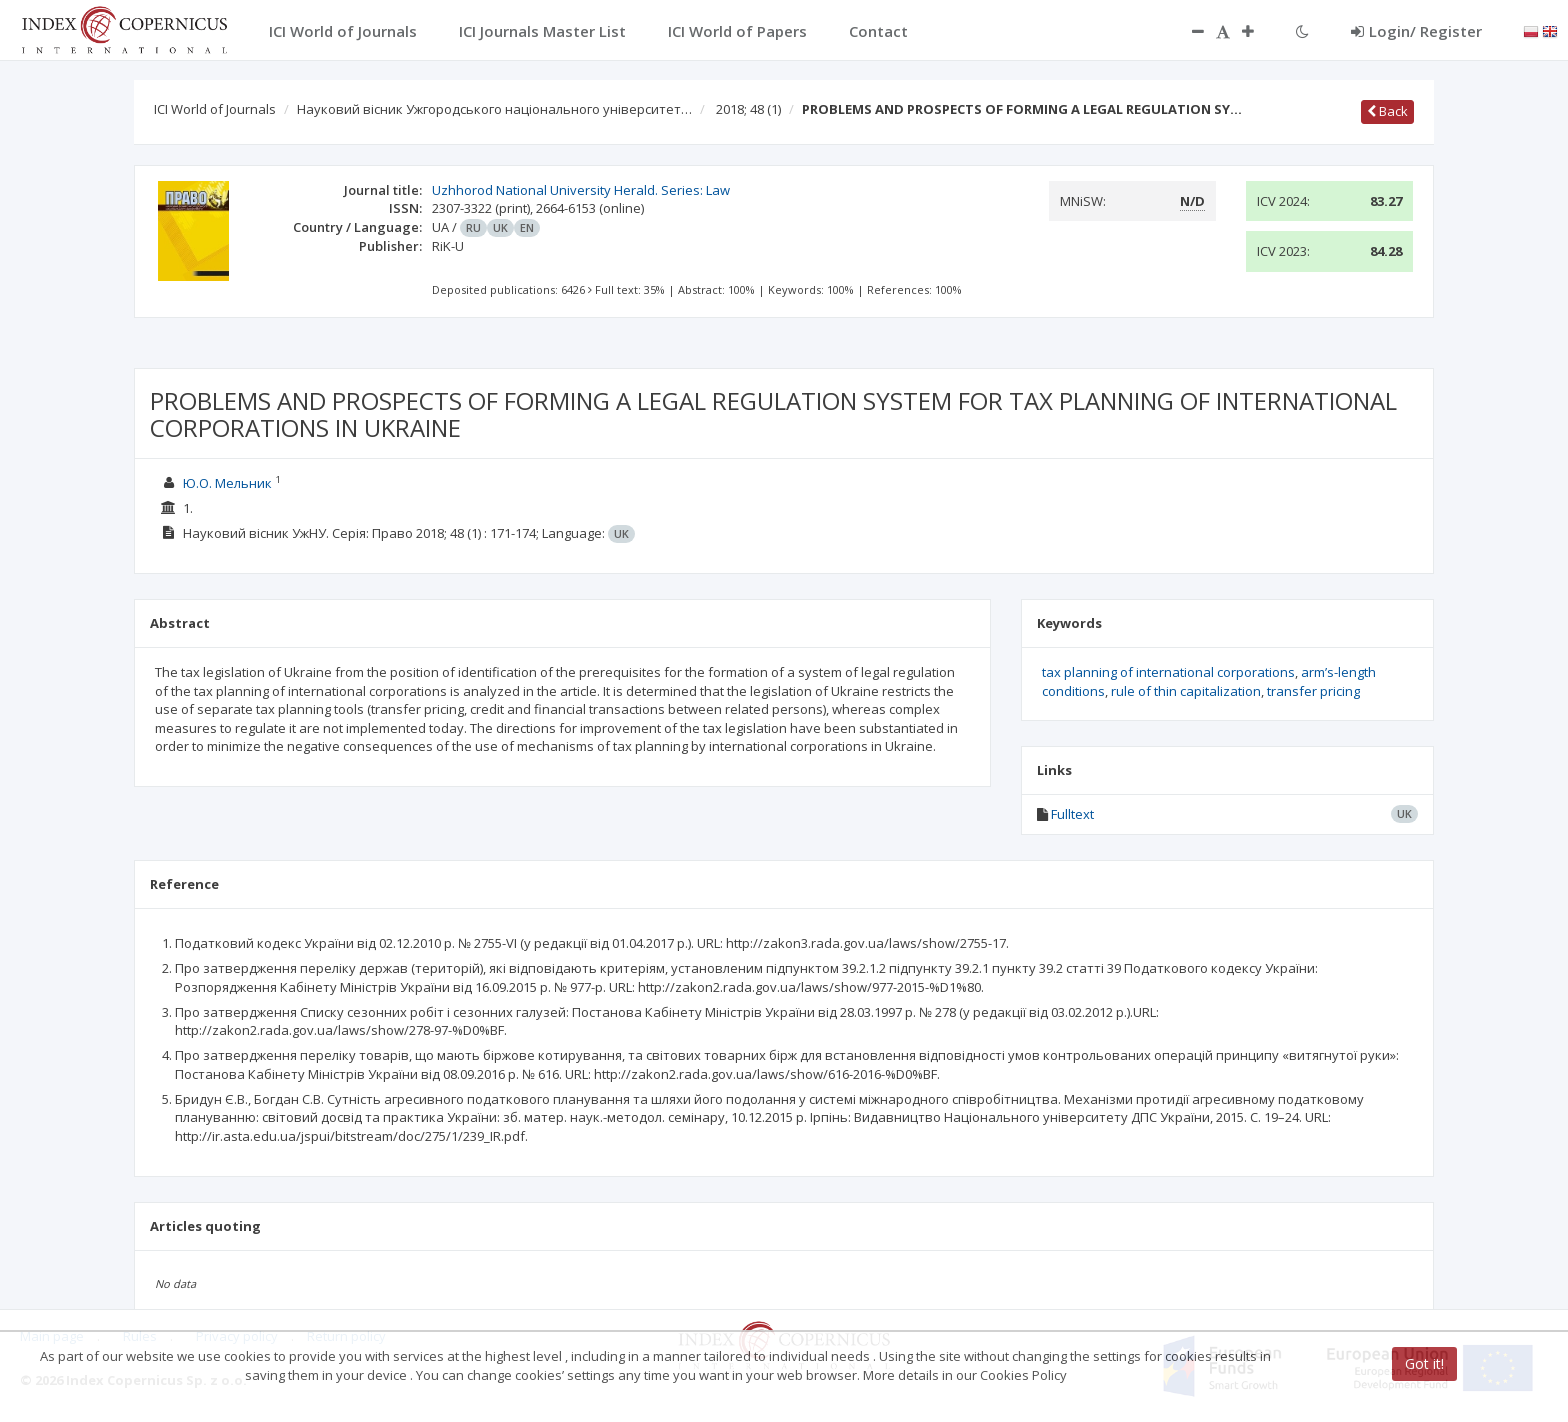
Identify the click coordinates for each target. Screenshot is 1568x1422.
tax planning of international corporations (1168, 672)
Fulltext (1072, 814)
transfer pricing (1313, 691)
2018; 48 (748, 109)
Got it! (1424, 1363)
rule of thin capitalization (1186, 691)
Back (1387, 111)
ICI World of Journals (215, 109)
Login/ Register (1416, 31)
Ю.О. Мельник (227, 483)
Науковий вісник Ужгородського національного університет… (494, 109)
